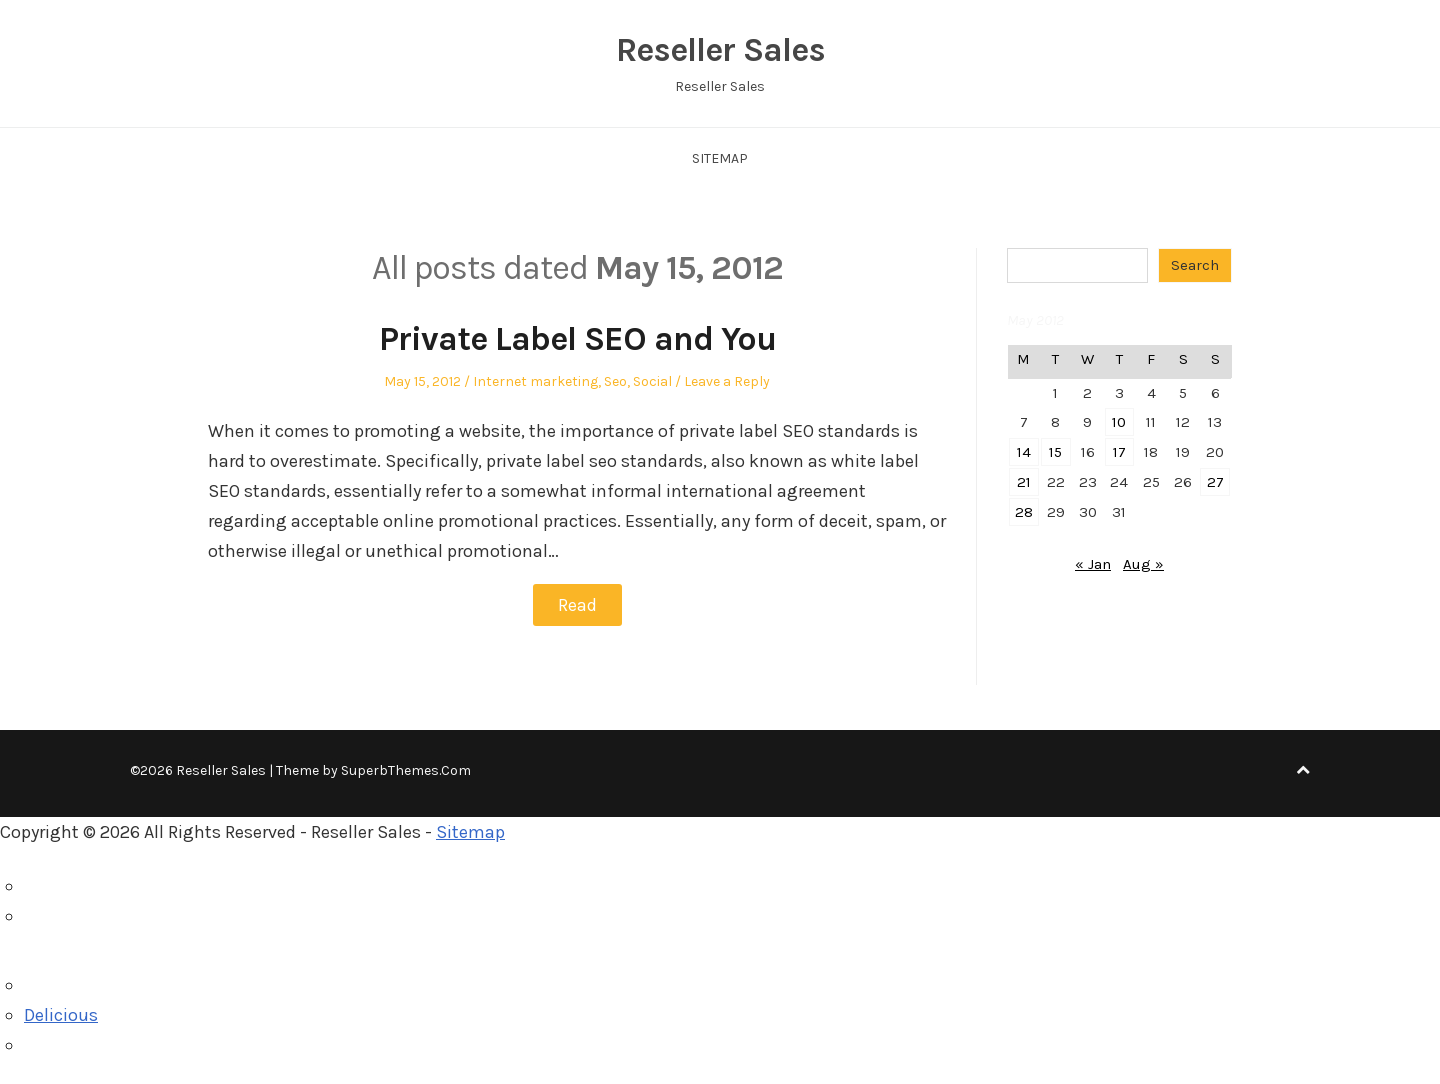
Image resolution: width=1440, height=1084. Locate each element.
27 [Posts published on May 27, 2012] (1215, 482)
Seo (615, 381)
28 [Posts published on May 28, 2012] (1024, 512)
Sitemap (720, 158)
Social (652, 381)
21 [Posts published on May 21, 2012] (1024, 482)
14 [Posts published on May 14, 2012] (1024, 452)
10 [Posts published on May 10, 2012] (1119, 422)
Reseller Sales (720, 50)
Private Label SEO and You (577, 339)
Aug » (1143, 564)
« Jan (1093, 564)
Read (577, 605)
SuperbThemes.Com (406, 770)
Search (1195, 265)
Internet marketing (535, 381)
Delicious (61, 1015)
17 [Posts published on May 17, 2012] (1119, 452)
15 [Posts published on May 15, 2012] (1055, 452)
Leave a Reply (727, 381)
